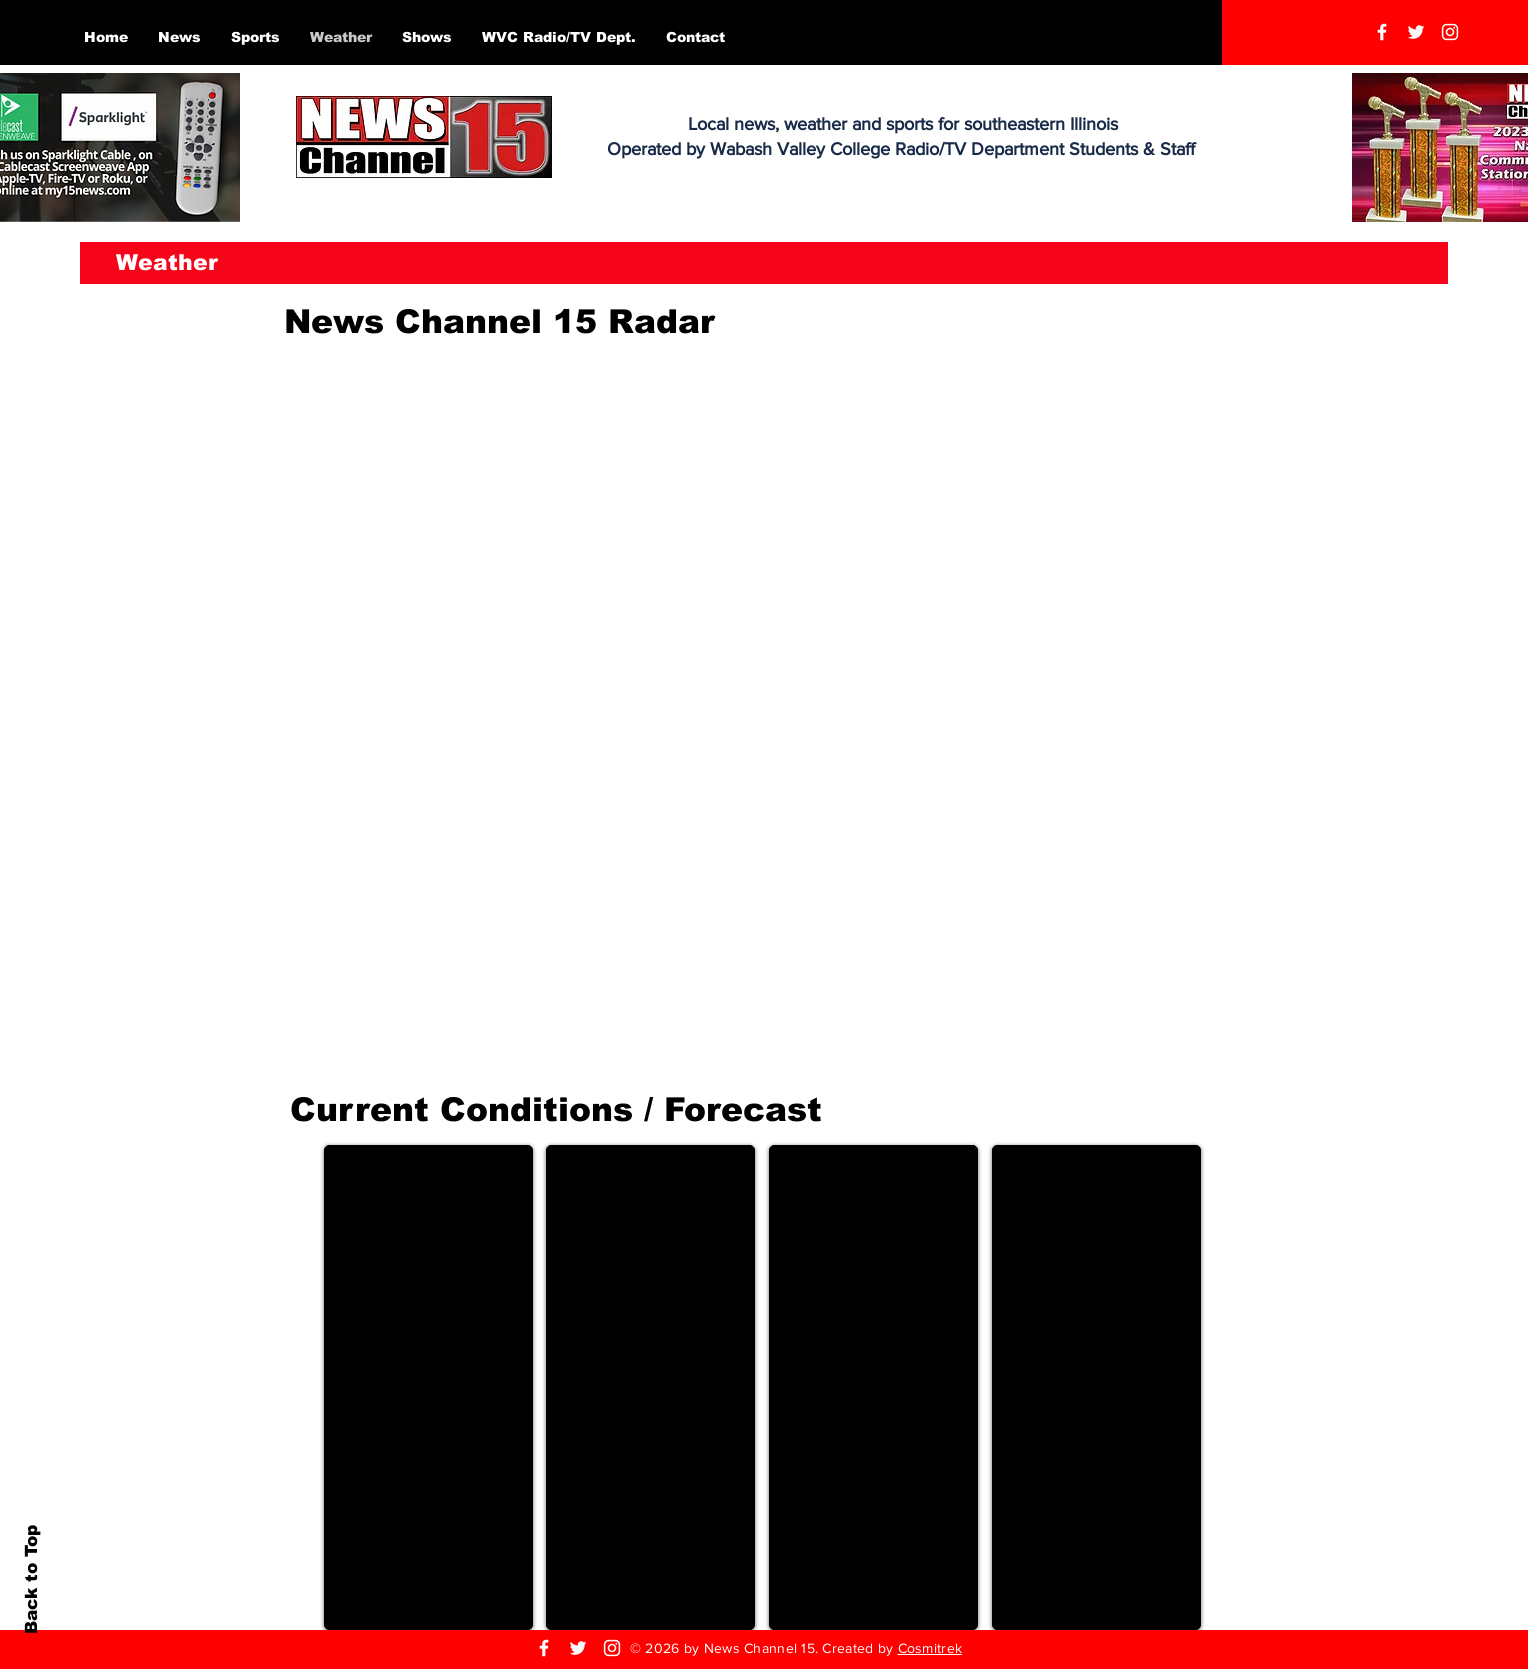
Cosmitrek (930, 1648)
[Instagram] (1450, 32)
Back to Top (31, 1579)
